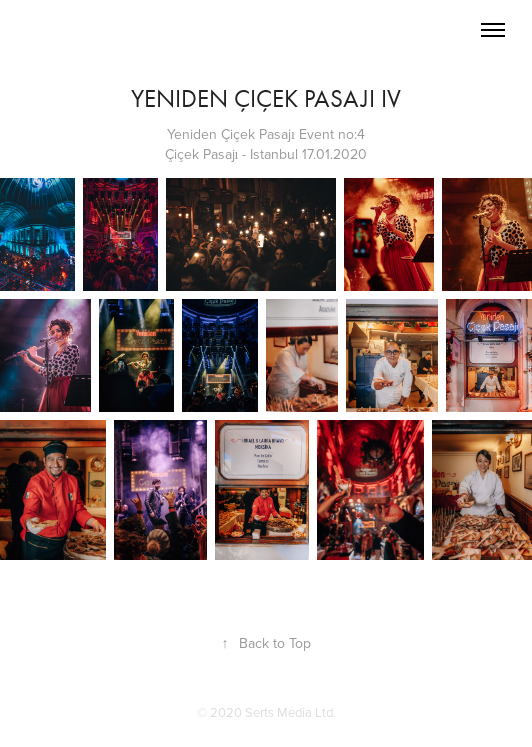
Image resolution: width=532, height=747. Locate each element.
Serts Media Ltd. (290, 712)
